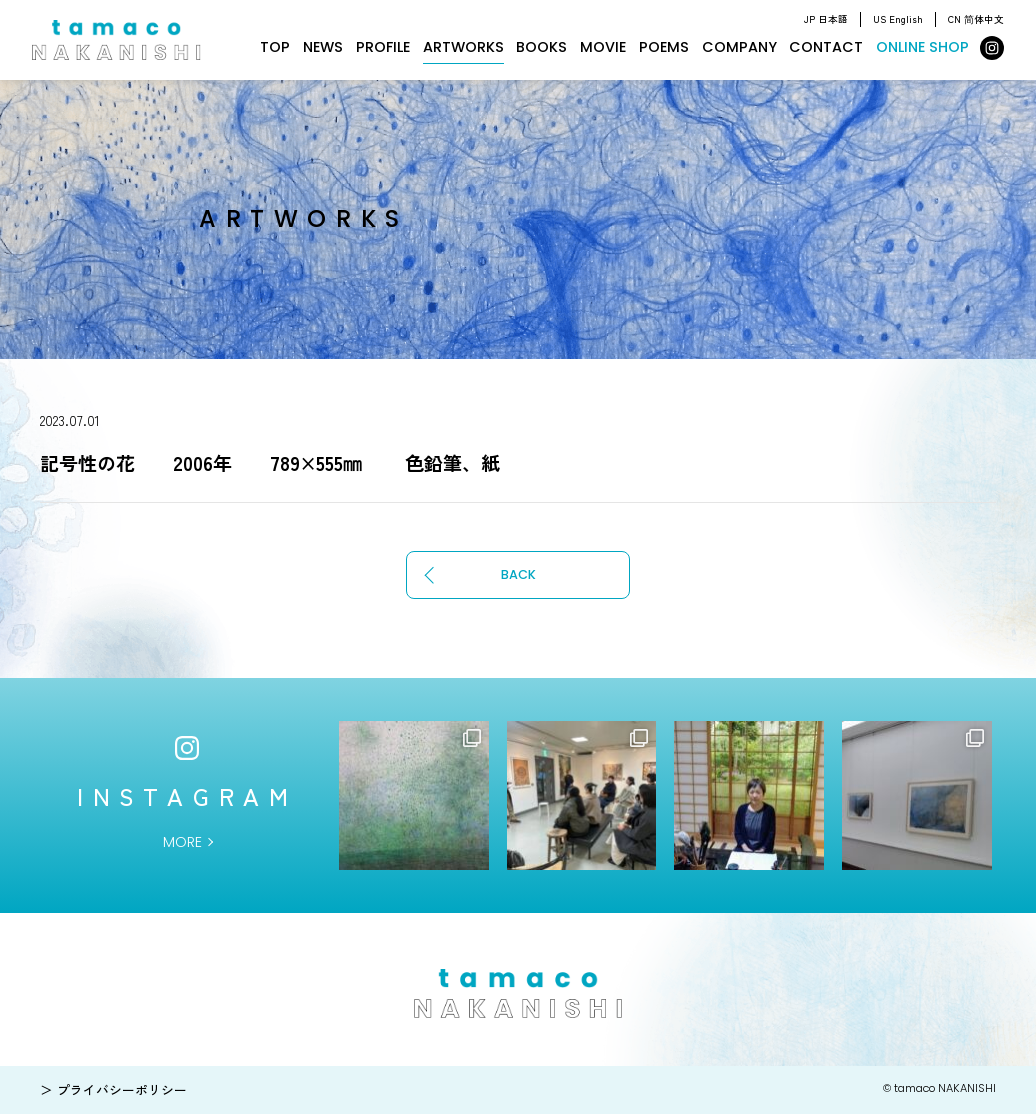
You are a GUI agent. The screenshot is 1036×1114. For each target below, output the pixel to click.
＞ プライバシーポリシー (113, 1089)
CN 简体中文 (976, 19)
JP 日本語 (826, 19)
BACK (518, 574)
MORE (182, 842)
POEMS (664, 47)
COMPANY (739, 47)
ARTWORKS (463, 47)
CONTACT (826, 47)
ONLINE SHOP (922, 47)
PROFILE (383, 47)
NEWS (323, 47)
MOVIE (603, 47)
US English (898, 19)
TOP (275, 47)
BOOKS (541, 47)
